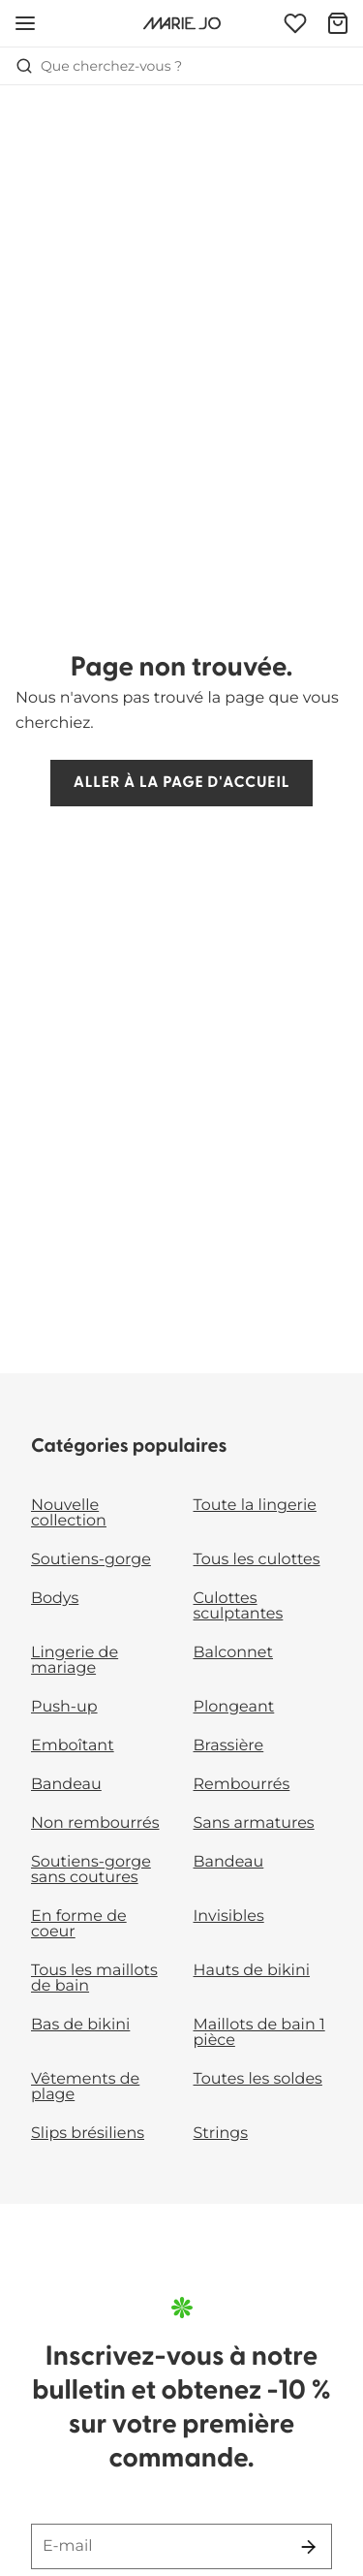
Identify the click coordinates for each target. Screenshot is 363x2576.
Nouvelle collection (68, 1513)
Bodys (54, 1598)
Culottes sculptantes (239, 1606)
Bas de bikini (80, 2025)
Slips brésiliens (87, 2133)
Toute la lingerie (255, 1505)
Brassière (229, 1746)
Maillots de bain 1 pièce (259, 2033)
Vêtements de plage (85, 2087)
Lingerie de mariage (74, 1661)
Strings (221, 2133)
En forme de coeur (79, 1924)
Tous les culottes (257, 1560)
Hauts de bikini (252, 1971)
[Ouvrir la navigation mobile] (25, 23)
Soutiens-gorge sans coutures (91, 1870)
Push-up (64, 1707)
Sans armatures (254, 1823)
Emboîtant (72, 1746)
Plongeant (234, 1707)
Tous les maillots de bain (94, 1978)
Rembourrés (242, 1784)
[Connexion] (295, 23)
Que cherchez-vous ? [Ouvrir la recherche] (98, 66)
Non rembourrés (95, 1823)
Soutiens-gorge (91, 1560)
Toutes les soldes (258, 2079)
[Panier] (338, 23)
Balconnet (234, 1653)
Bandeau (66, 1784)
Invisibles (229, 1916)
